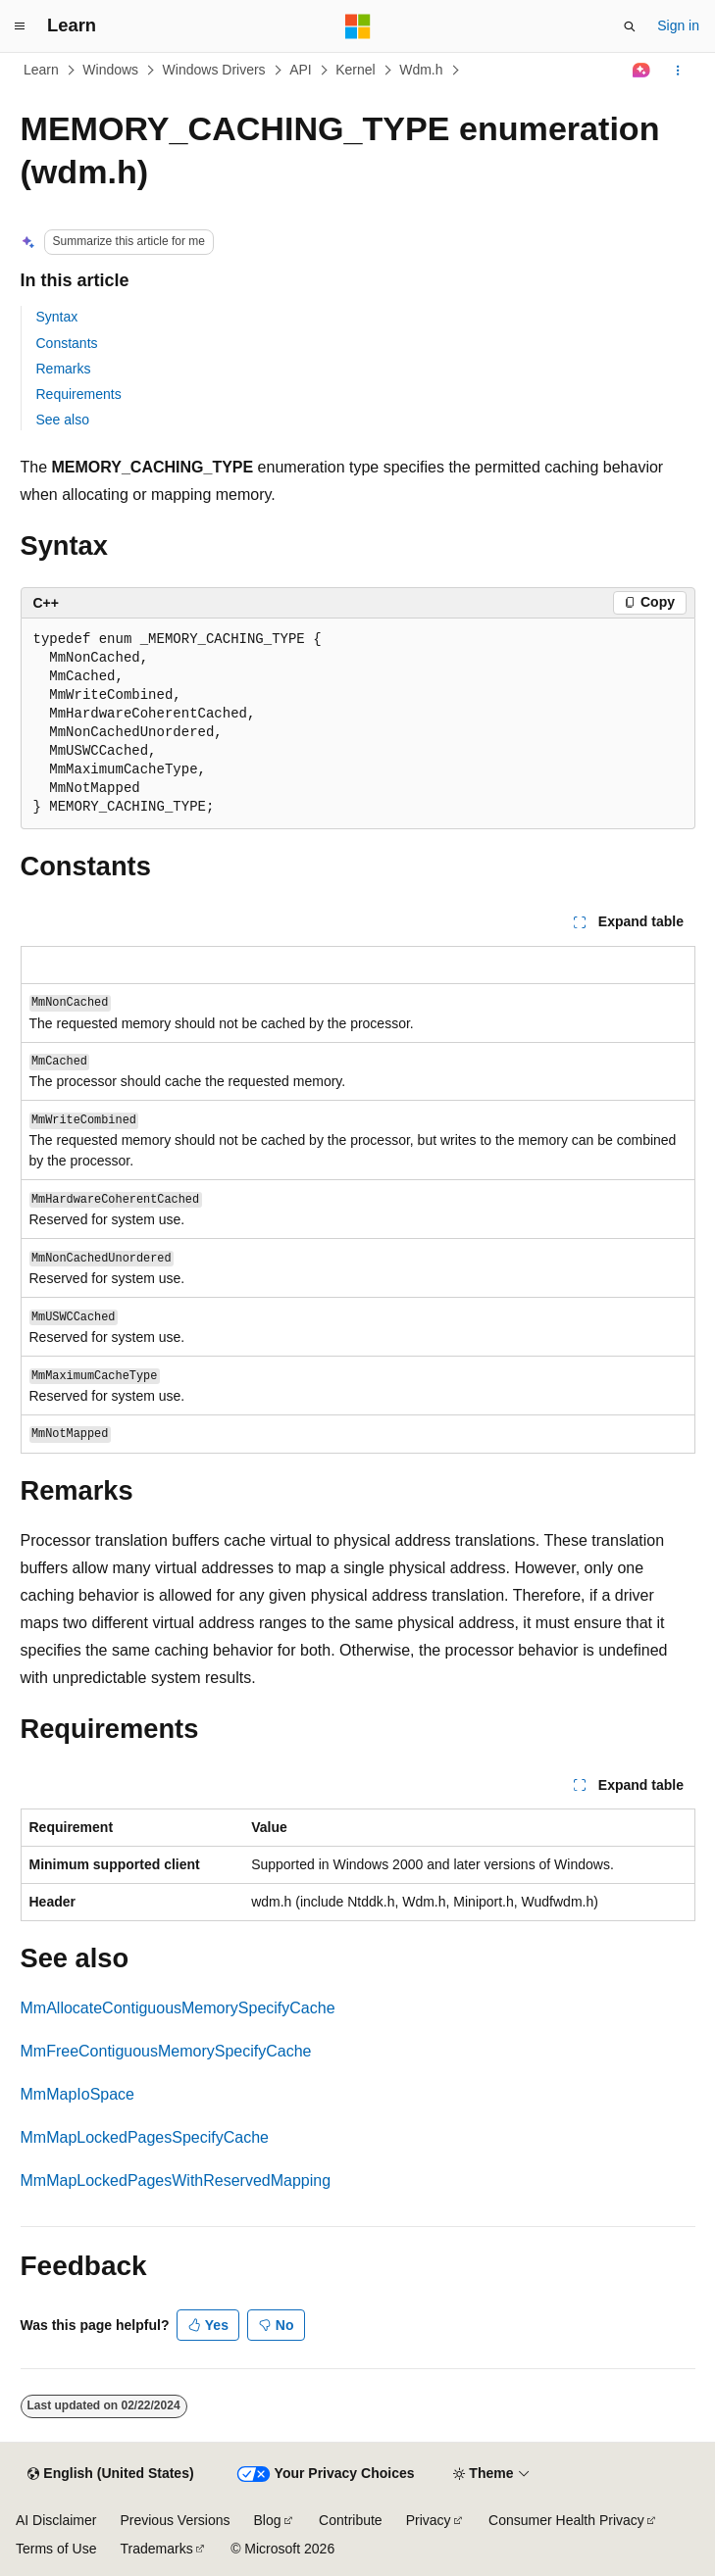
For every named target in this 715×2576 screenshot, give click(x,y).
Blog (267, 2520)
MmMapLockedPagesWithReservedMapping (176, 2180)
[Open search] (629, 26)
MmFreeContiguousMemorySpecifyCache (166, 2051)
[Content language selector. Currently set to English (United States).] (110, 2474)
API (300, 69)
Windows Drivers (214, 69)
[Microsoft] (358, 26)
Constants (67, 343)
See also (62, 419)
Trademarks (156, 2548)
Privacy (428, 2520)
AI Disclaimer (56, 2520)
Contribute (351, 2520)
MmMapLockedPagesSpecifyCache (145, 2137)
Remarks (63, 368)
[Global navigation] (19, 26)
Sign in (678, 25)
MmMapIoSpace (78, 2094)
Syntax (57, 316)
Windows (110, 69)
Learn (41, 69)
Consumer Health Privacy (566, 2520)
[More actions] (677, 70)
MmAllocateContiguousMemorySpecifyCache (178, 2008)
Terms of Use (56, 2548)
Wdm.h (420, 69)
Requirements (79, 394)
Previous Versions (175, 2520)
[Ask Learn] (641, 70)
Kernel (355, 69)
